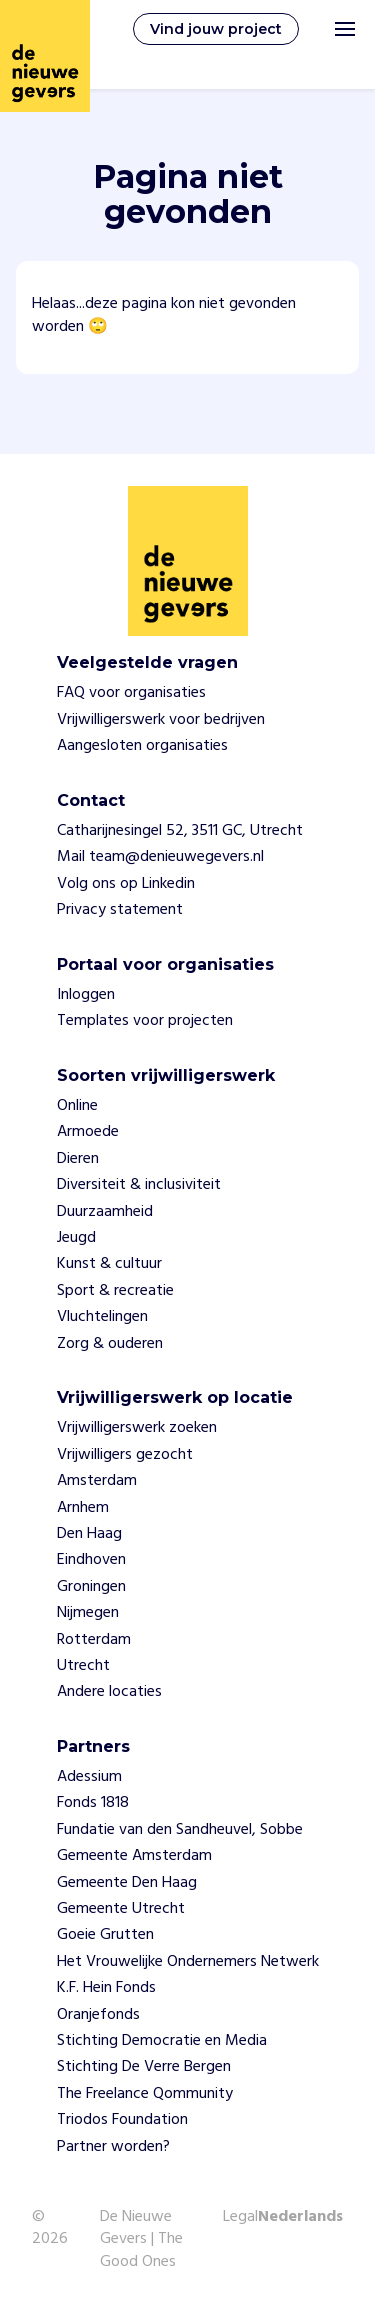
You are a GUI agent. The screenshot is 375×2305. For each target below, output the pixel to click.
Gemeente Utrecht (121, 1909)
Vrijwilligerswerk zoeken (137, 1428)
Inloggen (86, 995)
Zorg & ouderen (110, 1344)
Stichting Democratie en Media (162, 2041)
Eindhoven (91, 1560)
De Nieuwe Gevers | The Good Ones (141, 2239)
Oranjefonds (98, 2015)
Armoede (88, 1132)
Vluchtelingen (102, 1317)
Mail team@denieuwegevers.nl (160, 857)
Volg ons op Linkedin (126, 884)
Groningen (91, 1587)
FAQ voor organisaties (131, 693)
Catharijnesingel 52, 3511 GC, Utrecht (180, 831)
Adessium (89, 1777)
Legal (240, 2217)
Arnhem (83, 1508)
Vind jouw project (216, 29)
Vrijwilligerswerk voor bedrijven (161, 720)
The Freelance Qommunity (145, 2094)
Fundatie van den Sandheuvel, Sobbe (180, 1830)
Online (77, 1106)
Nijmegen (88, 1613)
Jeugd (76, 1238)
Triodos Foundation (122, 2120)
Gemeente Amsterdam (134, 1856)
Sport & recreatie (115, 1291)
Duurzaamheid (105, 1212)
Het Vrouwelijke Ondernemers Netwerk (188, 1962)
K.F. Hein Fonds (106, 1988)
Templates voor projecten (145, 1021)
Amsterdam (97, 1481)
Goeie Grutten (105, 1935)
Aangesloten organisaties (142, 746)
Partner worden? (113, 2147)
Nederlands (300, 2218)
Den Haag (89, 1534)
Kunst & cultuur (109, 1264)
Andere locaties (109, 1692)
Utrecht (83, 1666)
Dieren (78, 1159)
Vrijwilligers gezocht (125, 1455)
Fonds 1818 (93, 1803)
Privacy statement (120, 910)
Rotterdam (94, 1640)
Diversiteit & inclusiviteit (139, 1185)
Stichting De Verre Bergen (144, 2067)
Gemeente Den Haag (127, 1883)
